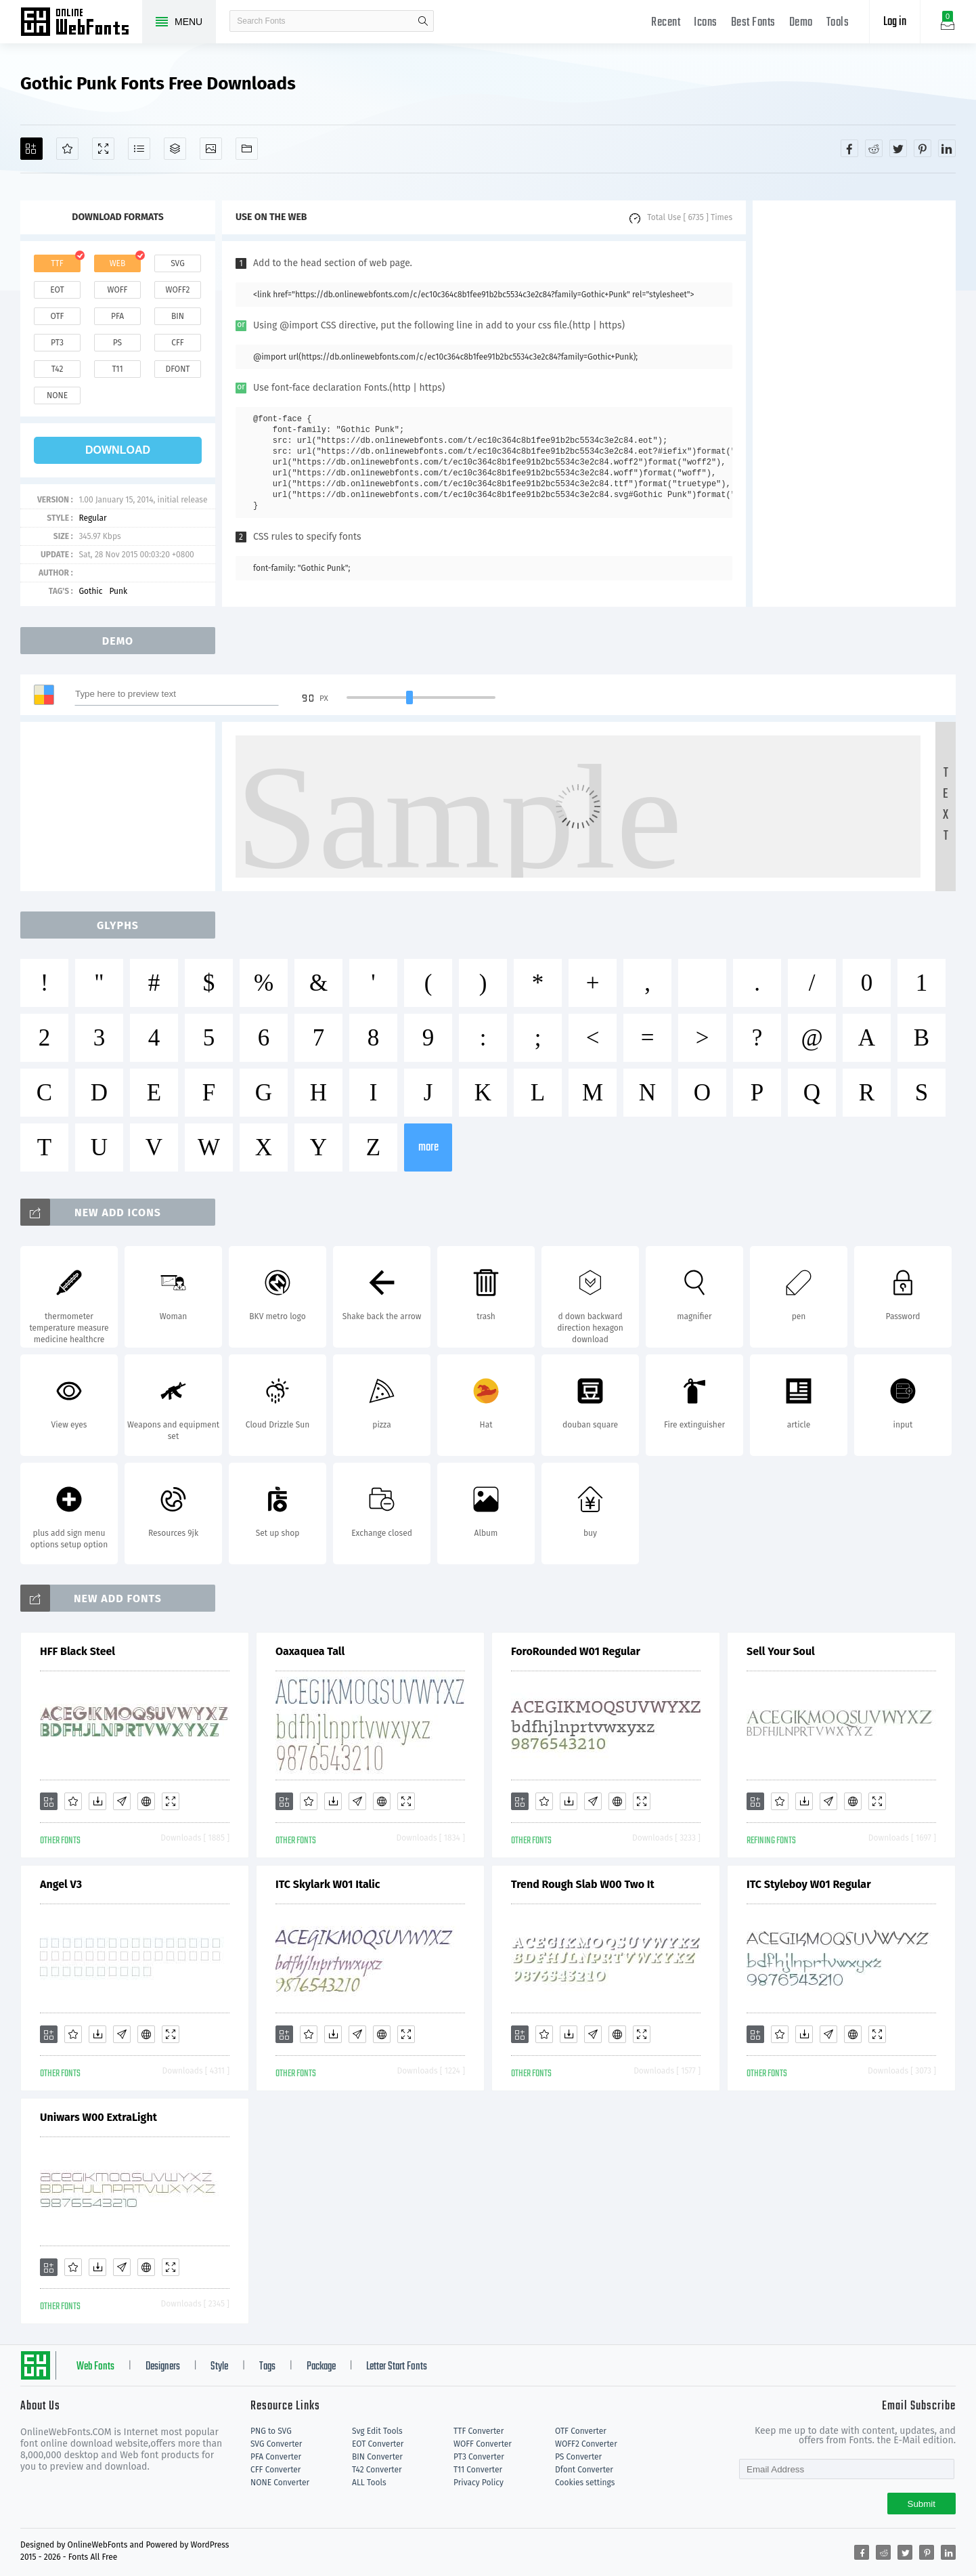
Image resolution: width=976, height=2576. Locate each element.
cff (177, 342)
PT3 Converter (478, 2457)
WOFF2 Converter (586, 2444)
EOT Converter (377, 2444)
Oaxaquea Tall (310, 1651)
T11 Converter (477, 2469)
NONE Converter (279, 2482)
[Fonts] (247, 148)
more (428, 1147)
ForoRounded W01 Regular (575, 1651)
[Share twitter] (898, 148)
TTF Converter (478, 2431)
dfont (177, 369)
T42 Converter (377, 2469)
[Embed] (146, 1801)
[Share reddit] (874, 148)
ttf (57, 263)
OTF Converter (580, 2431)
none (57, 395)
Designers (163, 2367)
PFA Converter (275, 2457)
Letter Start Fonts (396, 2367)
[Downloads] (97, 1801)
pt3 (57, 342)
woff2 (178, 290)
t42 (57, 369)
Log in (894, 22)
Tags (267, 2367)
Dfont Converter (584, 2469)
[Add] (31, 148)
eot (57, 290)
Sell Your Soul (781, 1651)
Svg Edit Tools (377, 2431)
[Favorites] (67, 148)
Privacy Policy (478, 2482)
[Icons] (211, 148)
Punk (118, 591)
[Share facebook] (849, 148)
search (423, 21)
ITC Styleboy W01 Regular (809, 1884)
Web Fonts (95, 2367)
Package (321, 2367)
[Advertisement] (854, 403)
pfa (117, 316)
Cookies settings (585, 2482)
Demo (801, 23)
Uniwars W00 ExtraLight (98, 2117)
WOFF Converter (482, 2444)
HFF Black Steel (77, 1651)
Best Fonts (753, 23)
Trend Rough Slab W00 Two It (583, 1884)
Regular (92, 518)
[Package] (175, 148)
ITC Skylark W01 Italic (327, 1884)
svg (177, 263)
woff (117, 290)
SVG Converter (276, 2444)
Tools (837, 23)
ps (117, 342)
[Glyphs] (139, 148)
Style (219, 2367)
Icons (705, 23)
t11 (117, 369)
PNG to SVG (271, 2431)
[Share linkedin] (947, 148)
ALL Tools (369, 2482)
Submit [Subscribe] (921, 2504)
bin (177, 316)
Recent (665, 23)
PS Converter (578, 2457)
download (117, 450)
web (118, 263)
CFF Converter (275, 2469)
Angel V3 (61, 1884)
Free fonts (81, 23)
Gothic (90, 591)
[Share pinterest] (922, 148)
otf (57, 316)
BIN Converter (377, 2457)
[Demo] (103, 148)
